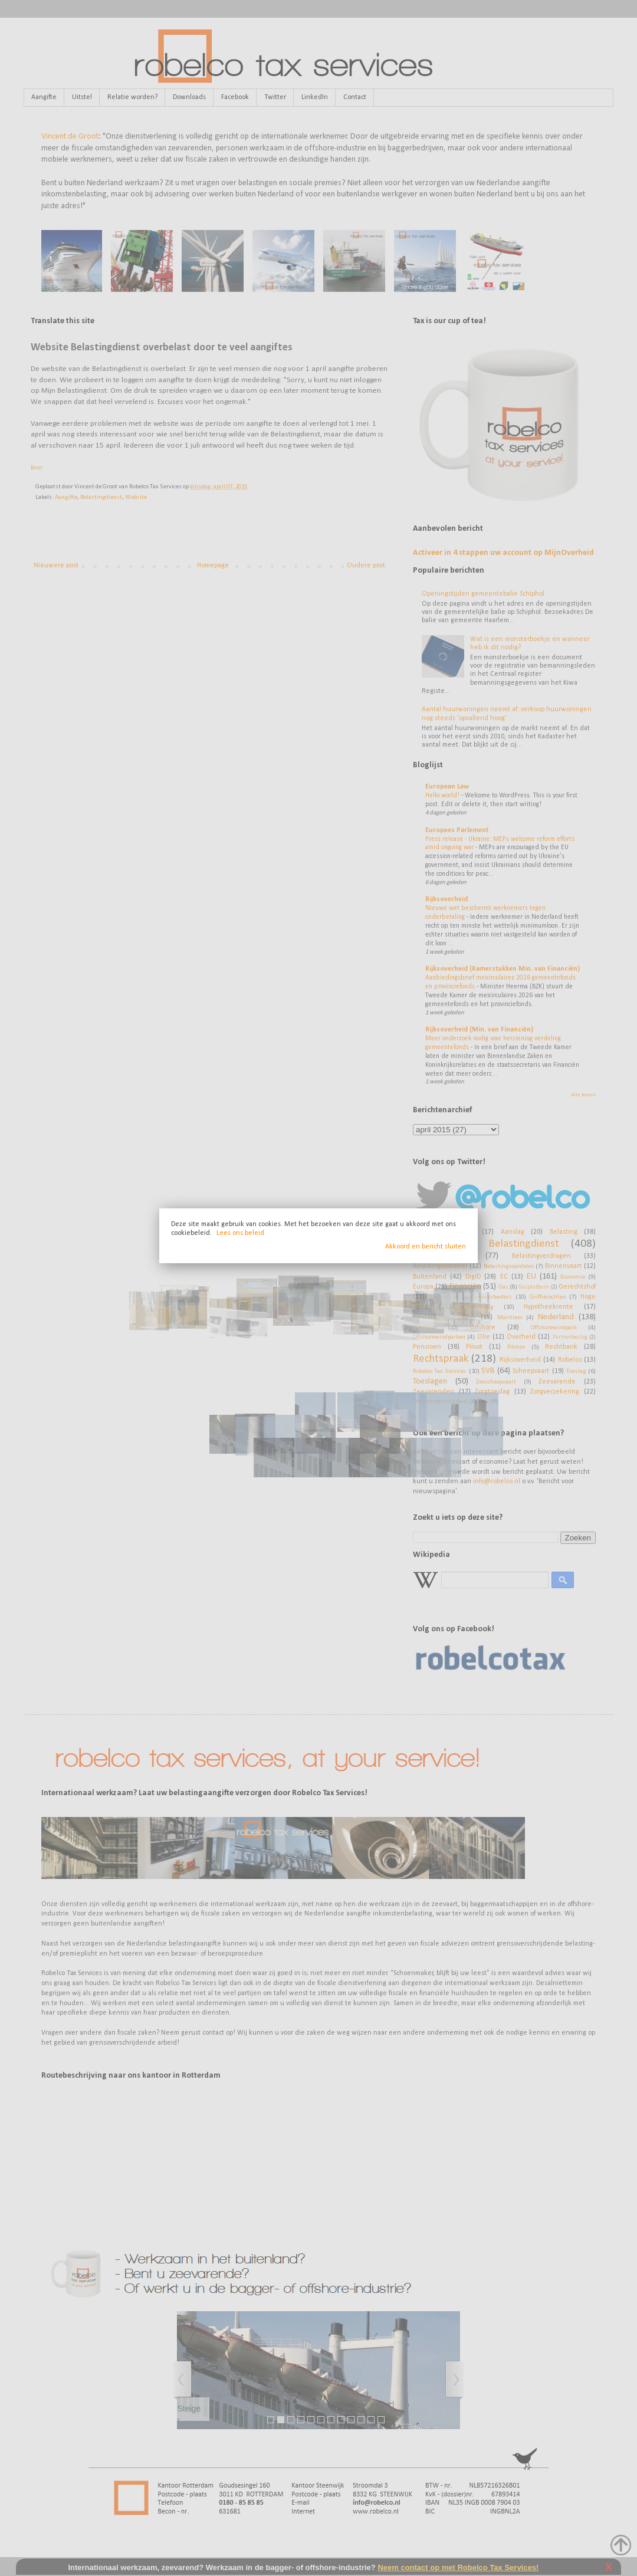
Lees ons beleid (240, 1233)
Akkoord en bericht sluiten (425, 1246)
